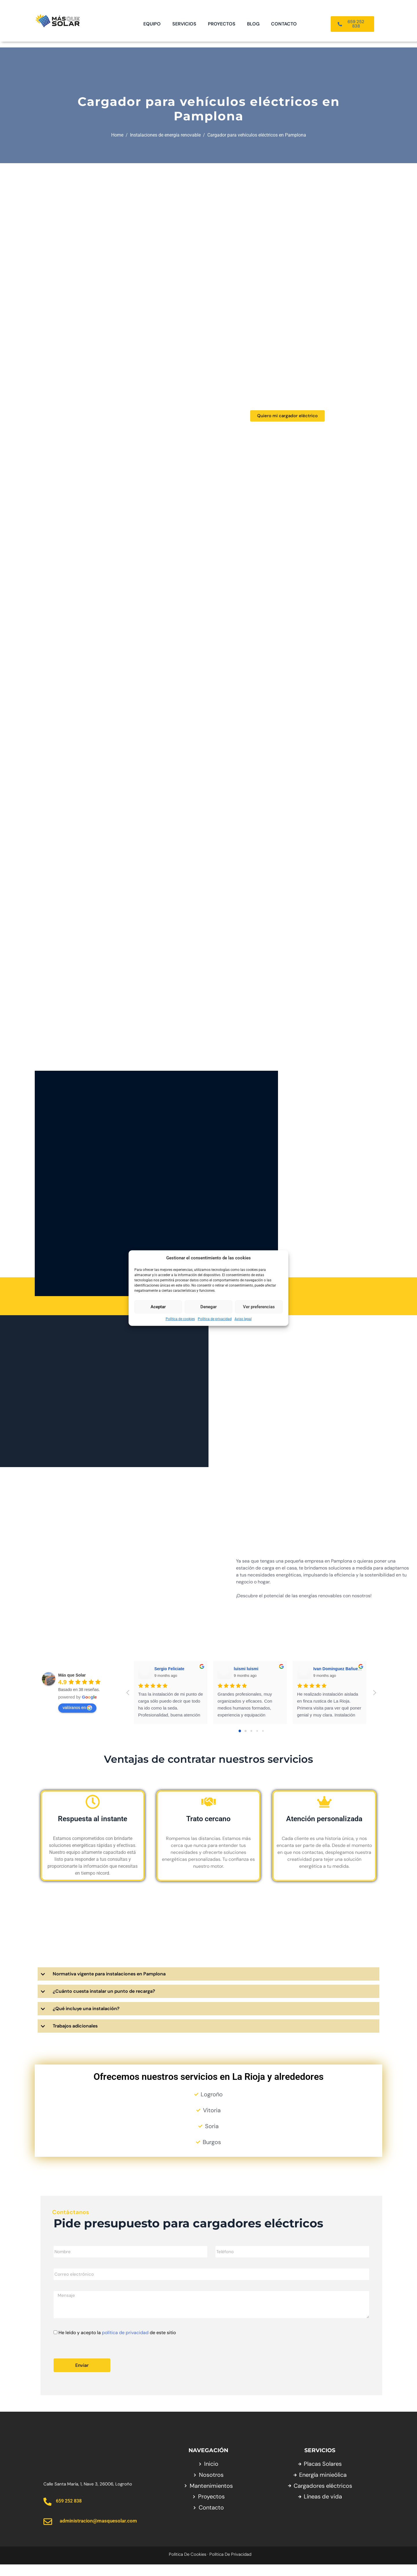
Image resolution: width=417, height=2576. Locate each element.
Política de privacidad (215, 1319)
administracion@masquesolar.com (98, 2532)
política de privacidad (125, 2344)
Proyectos (221, 24)
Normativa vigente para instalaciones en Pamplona (109, 1985)
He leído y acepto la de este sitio (117, 2344)
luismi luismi (246, 1680)
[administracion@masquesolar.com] (47, 2533)
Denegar (208, 1306)
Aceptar (158, 1306)
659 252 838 (69, 2512)
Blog (253, 24)
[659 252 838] (47, 2513)
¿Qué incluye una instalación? (86, 2020)
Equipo (152, 24)
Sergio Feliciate (169, 1680)
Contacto (284, 24)
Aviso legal (243, 1319)
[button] (208, 1985)
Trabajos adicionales (75, 2037)
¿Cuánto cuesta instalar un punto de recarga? (104, 2002)
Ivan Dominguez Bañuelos (338, 1680)
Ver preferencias (259, 1306)
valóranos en (77, 1719)
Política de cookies (180, 1319)
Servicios (184, 24)
